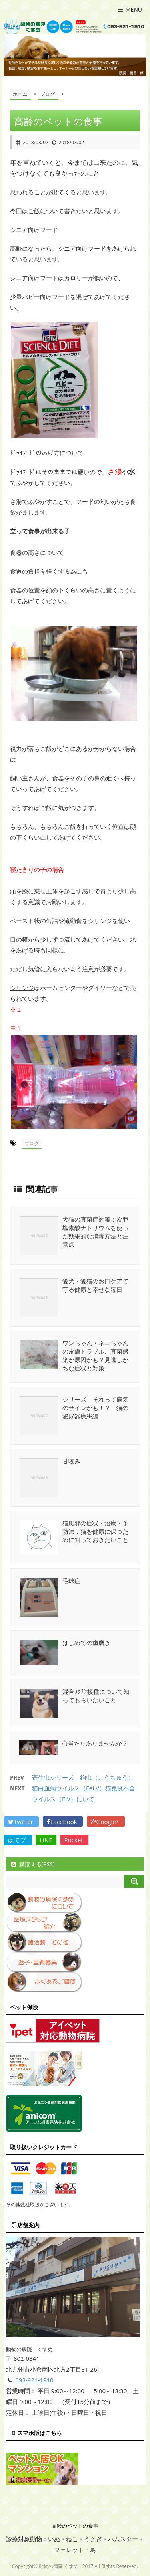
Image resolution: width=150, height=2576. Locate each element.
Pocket (74, 1840)
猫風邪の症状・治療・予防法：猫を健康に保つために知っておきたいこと (95, 1531)
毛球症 (71, 1581)
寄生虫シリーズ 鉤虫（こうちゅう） (83, 1777)
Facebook (63, 1822)
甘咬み (71, 1461)
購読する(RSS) (32, 1864)
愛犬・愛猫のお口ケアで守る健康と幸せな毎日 (95, 1285)
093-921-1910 (34, 2380)
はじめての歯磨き (86, 1643)
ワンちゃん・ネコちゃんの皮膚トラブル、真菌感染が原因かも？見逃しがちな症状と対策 (95, 1355)
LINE (46, 1840)
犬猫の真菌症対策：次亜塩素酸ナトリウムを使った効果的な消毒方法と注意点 (95, 1231)
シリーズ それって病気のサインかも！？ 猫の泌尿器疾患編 (95, 1407)
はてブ (18, 1840)
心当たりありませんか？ (95, 1743)
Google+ (106, 1822)
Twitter (21, 1822)
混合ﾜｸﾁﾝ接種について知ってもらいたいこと (95, 1695)
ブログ (31, 1143)
